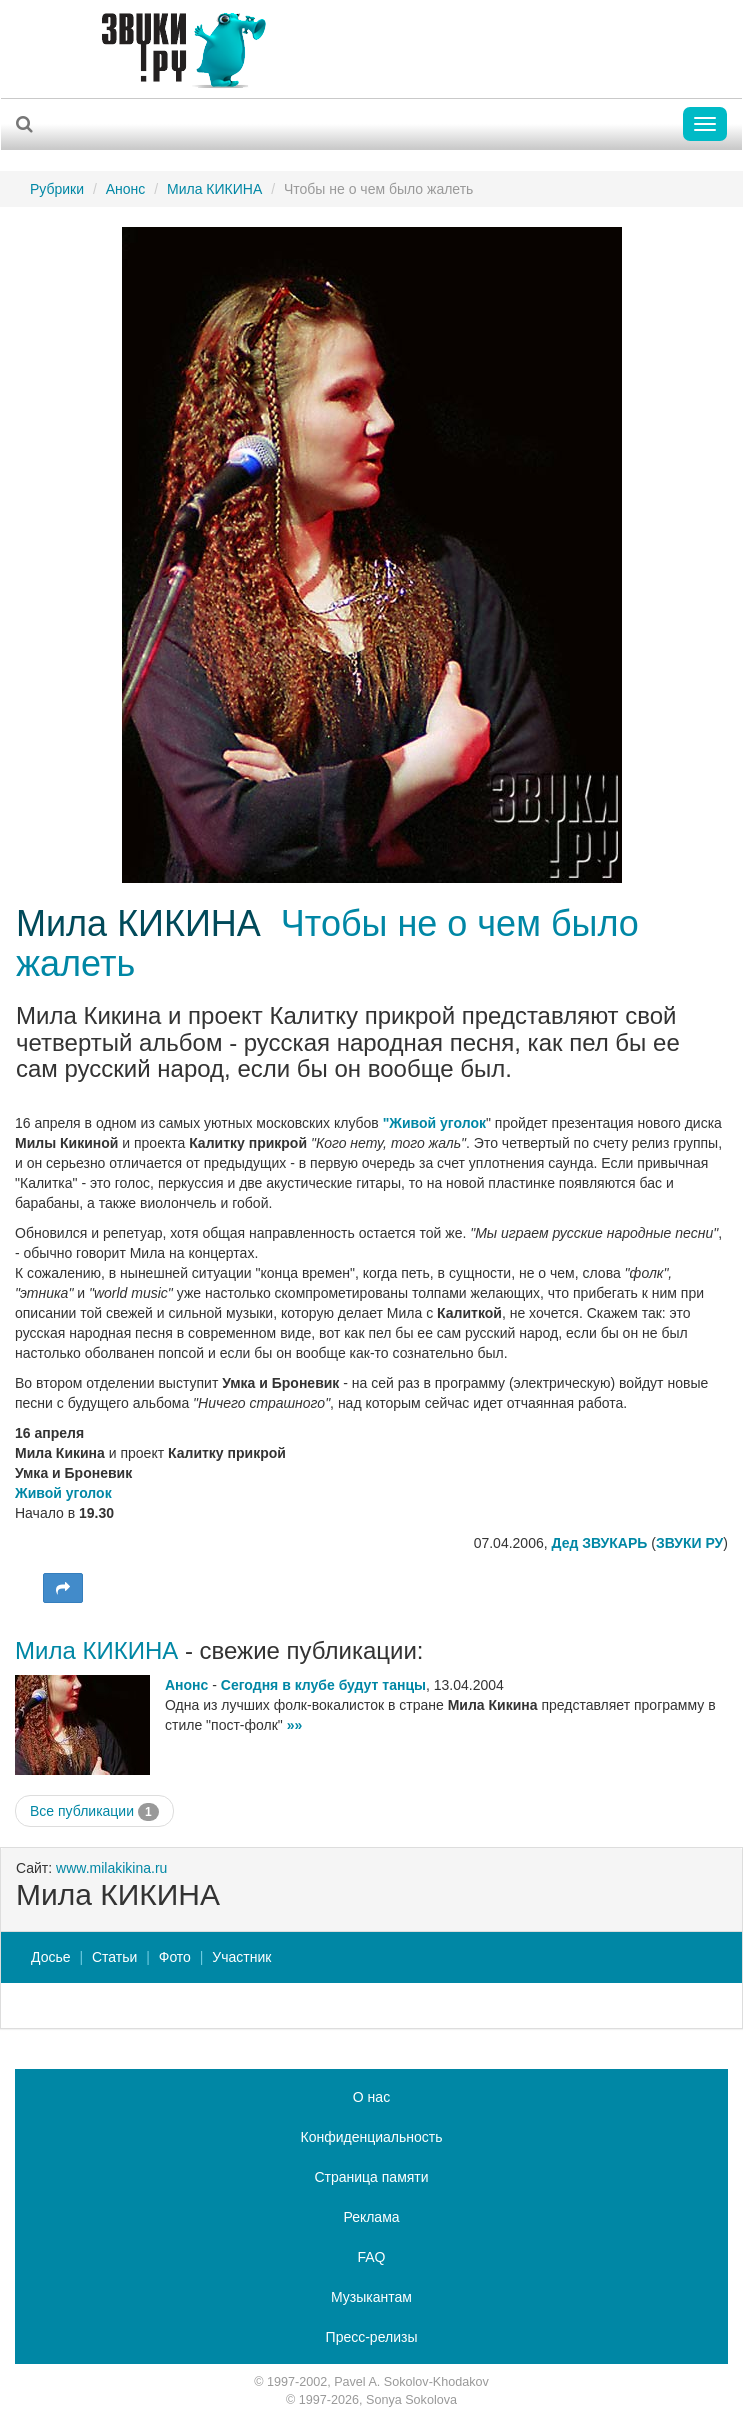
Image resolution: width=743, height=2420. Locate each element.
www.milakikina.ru (111, 1868)
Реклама (371, 2217)
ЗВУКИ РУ (689, 1543)
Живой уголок (63, 1493)
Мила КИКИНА (214, 189)
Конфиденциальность (371, 2137)
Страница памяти (371, 2177)
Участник (241, 1957)
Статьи (114, 1957)
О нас (371, 2097)
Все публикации (94, 1812)
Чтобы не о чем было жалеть (327, 943)
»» (295, 1725)
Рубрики (57, 189)
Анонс (126, 189)
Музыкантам (371, 2297)
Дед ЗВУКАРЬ (600, 1543)
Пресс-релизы (372, 2337)
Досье (51, 1957)
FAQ (371, 2257)
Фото (175, 1957)
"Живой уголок (434, 1123)
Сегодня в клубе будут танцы (323, 1685)
